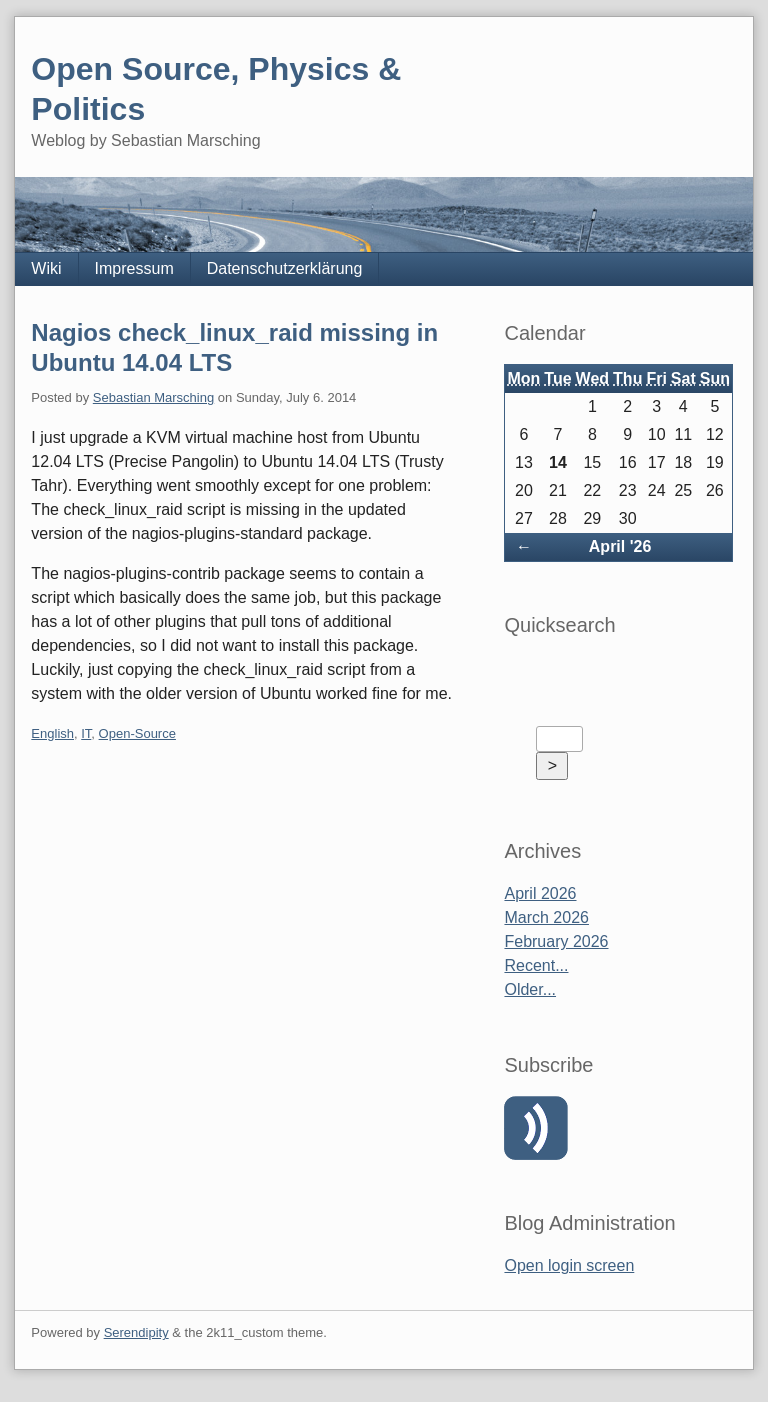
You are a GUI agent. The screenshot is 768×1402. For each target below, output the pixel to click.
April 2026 (540, 893)
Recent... (536, 965)
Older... (530, 989)
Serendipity (136, 1332)
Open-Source (137, 733)
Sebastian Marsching (153, 397)
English (52, 733)
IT (86, 733)
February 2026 (556, 941)
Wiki (46, 268)
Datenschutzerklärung (285, 268)
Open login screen (569, 1265)
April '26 (620, 546)
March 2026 (546, 917)
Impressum (134, 268)
